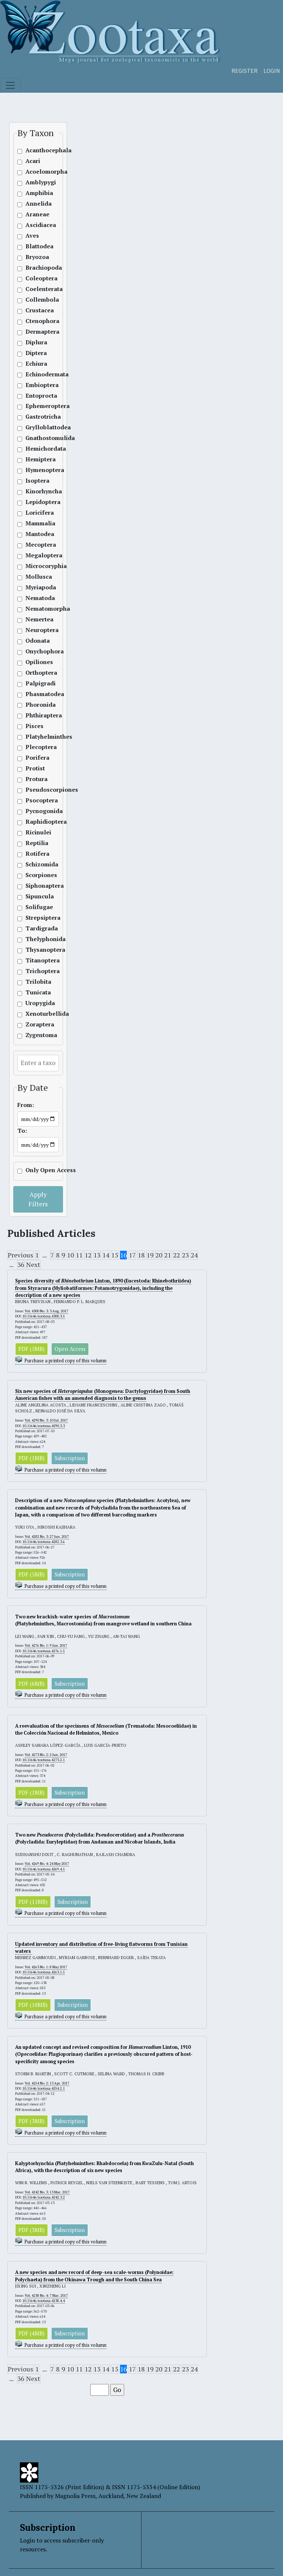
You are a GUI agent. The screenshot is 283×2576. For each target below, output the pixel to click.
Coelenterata (35, 289)
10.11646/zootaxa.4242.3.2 (43, 2197)
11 (79, 1255)
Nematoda (35, 598)
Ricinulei (35, 832)
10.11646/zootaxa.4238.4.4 (43, 2300)
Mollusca (35, 577)
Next (33, 1264)
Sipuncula (35, 896)
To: (22, 1131)
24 (194, 1255)
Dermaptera (35, 332)
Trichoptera (35, 971)
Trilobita (35, 982)
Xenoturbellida (35, 1014)
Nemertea (35, 619)
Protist (35, 768)
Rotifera (35, 854)
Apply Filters (38, 1199)
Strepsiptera (35, 918)
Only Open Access (35, 1170)
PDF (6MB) (31, 1683)
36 (20, 1264)
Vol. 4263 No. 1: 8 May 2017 (46, 1967)
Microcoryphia (35, 566)
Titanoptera (35, 960)
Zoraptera (35, 1024)
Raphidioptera (35, 822)
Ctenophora (35, 321)
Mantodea (35, 534)
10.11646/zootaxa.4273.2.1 (43, 1759)
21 (167, 1255)
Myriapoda (35, 587)
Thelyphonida (35, 939)
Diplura (35, 342)
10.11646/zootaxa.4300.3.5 (43, 1316)
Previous (20, 1255)
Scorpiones (35, 875)
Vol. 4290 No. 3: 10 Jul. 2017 (46, 1420)
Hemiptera (35, 459)
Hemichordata (35, 449)
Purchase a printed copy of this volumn (65, 1361)
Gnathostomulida (35, 438)
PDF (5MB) (31, 1348)
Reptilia (35, 843)
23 (185, 1255)
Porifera (35, 758)
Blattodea (35, 246)
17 (132, 1255)
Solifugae (35, 907)
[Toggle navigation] (10, 85)
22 (176, 1255)
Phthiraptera (35, 715)
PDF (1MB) (31, 1458)
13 (97, 1255)
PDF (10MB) (33, 2004)
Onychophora (35, 651)
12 (88, 1255)
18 (141, 1255)
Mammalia (35, 523)
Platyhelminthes (35, 737)
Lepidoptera (35, 502)
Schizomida (35, 864)
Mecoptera (35, 545)
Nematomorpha (35, 609)
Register (244, 70)
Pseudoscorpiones (35, 790)
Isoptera (35, 481)
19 (150, 1255)
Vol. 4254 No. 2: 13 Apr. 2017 (47, 2083)
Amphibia (35, 193)
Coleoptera (35, 278)
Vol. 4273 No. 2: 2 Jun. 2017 (46, 1754)
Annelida (35, 203)
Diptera (35, 353)
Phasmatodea (35, 694)
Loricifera (35, 513)
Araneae (35, 214)
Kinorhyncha (35, 491)
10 (70, 1255)
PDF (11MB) (33, 1901)
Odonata (35, 641)
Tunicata (35, 992)
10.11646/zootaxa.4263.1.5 (43, 1972)
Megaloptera (35, 555)
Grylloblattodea (35, 427)
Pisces (34, 726)
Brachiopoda (35, 268)
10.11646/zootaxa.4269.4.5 (43, 1869)
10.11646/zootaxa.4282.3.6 (43, 1541)
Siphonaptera (35, 886)
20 (159, 1255)
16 (123, 1255)
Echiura (35, 364)
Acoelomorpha (35, 171)
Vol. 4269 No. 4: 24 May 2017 (47, 1863)
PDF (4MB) (31, 2333)
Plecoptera (35, 747)
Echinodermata (35, 374)
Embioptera (35, 385)
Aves (32, 235)
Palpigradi (35, 683)
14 (105, 1255)
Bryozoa (35, 257)
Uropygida (35, 1003)
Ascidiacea (35, 225)
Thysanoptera (35, 950)
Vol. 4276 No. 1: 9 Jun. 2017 (46, 1645)
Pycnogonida (35, 811)
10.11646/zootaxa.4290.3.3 (43, 1425)
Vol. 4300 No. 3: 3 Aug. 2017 (46, 1311)
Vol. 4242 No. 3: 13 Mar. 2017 (47, 2192)
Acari (32, 161)
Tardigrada (35, 928)
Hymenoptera (35, 470)
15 (114, 1255)
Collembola (35, 300)
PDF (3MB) (31, 2121)
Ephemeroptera (35, 406)
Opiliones (35, 662)
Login (271, 70)
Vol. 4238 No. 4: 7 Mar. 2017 (46, 2295)
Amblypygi (35, 182)
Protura (35, 779)
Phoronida (35, 705)
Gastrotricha (35, 417)
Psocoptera (35, 800)
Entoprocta (35, 396)
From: (25, 1105)
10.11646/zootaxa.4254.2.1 (43, 2088)
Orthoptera (35, 673)
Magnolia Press (75, 2496)
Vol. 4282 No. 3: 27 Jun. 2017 (47, 1536)
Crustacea (35, 310)
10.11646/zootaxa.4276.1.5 (43, 1651)
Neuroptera (35, 630)
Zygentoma (35, 1035)
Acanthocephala (35, 150)
